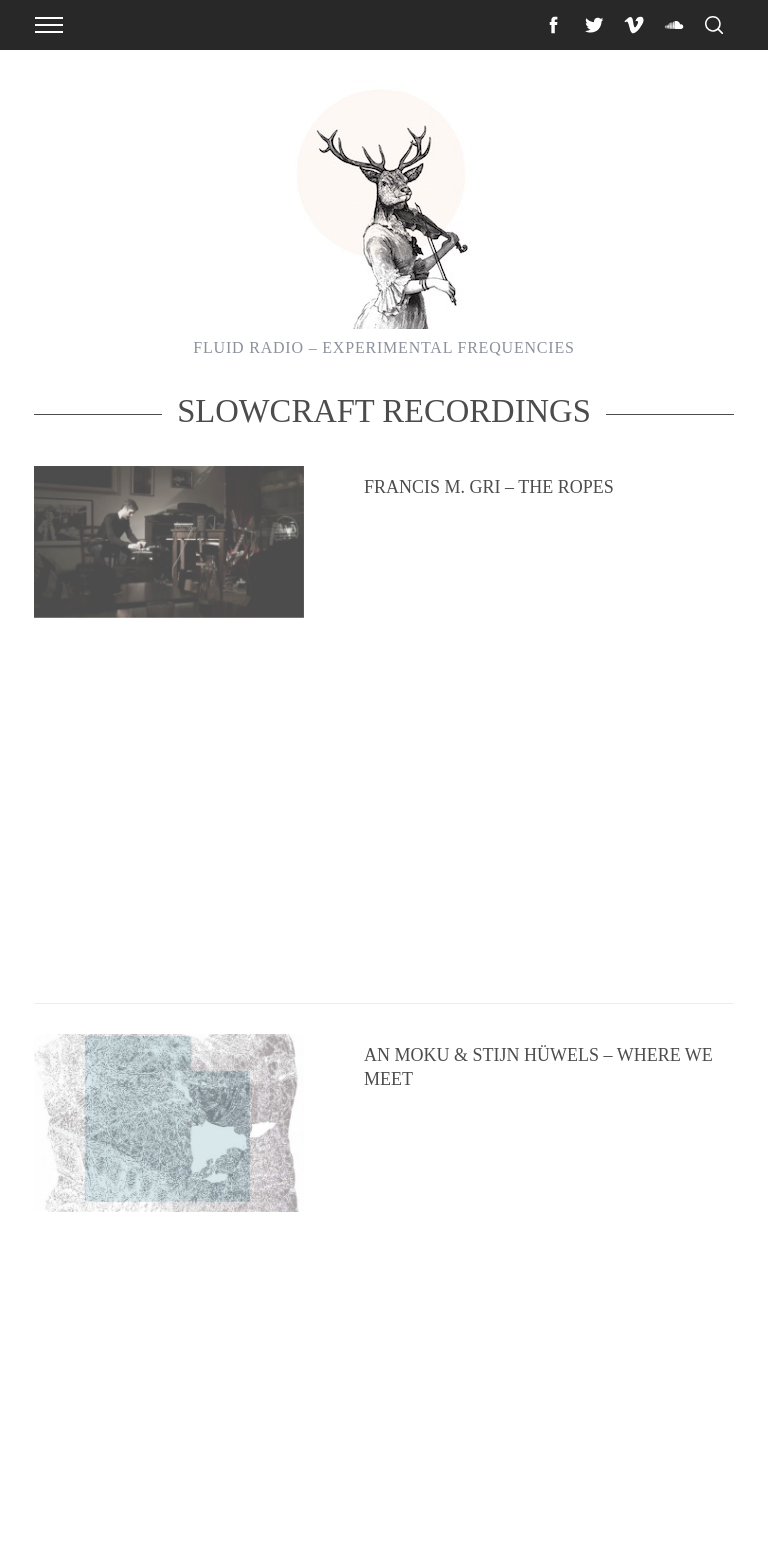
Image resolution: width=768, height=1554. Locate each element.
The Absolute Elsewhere (486, 995)
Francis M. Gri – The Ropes (489, 543)
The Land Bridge (444, 1222)
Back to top (696, 1512)
